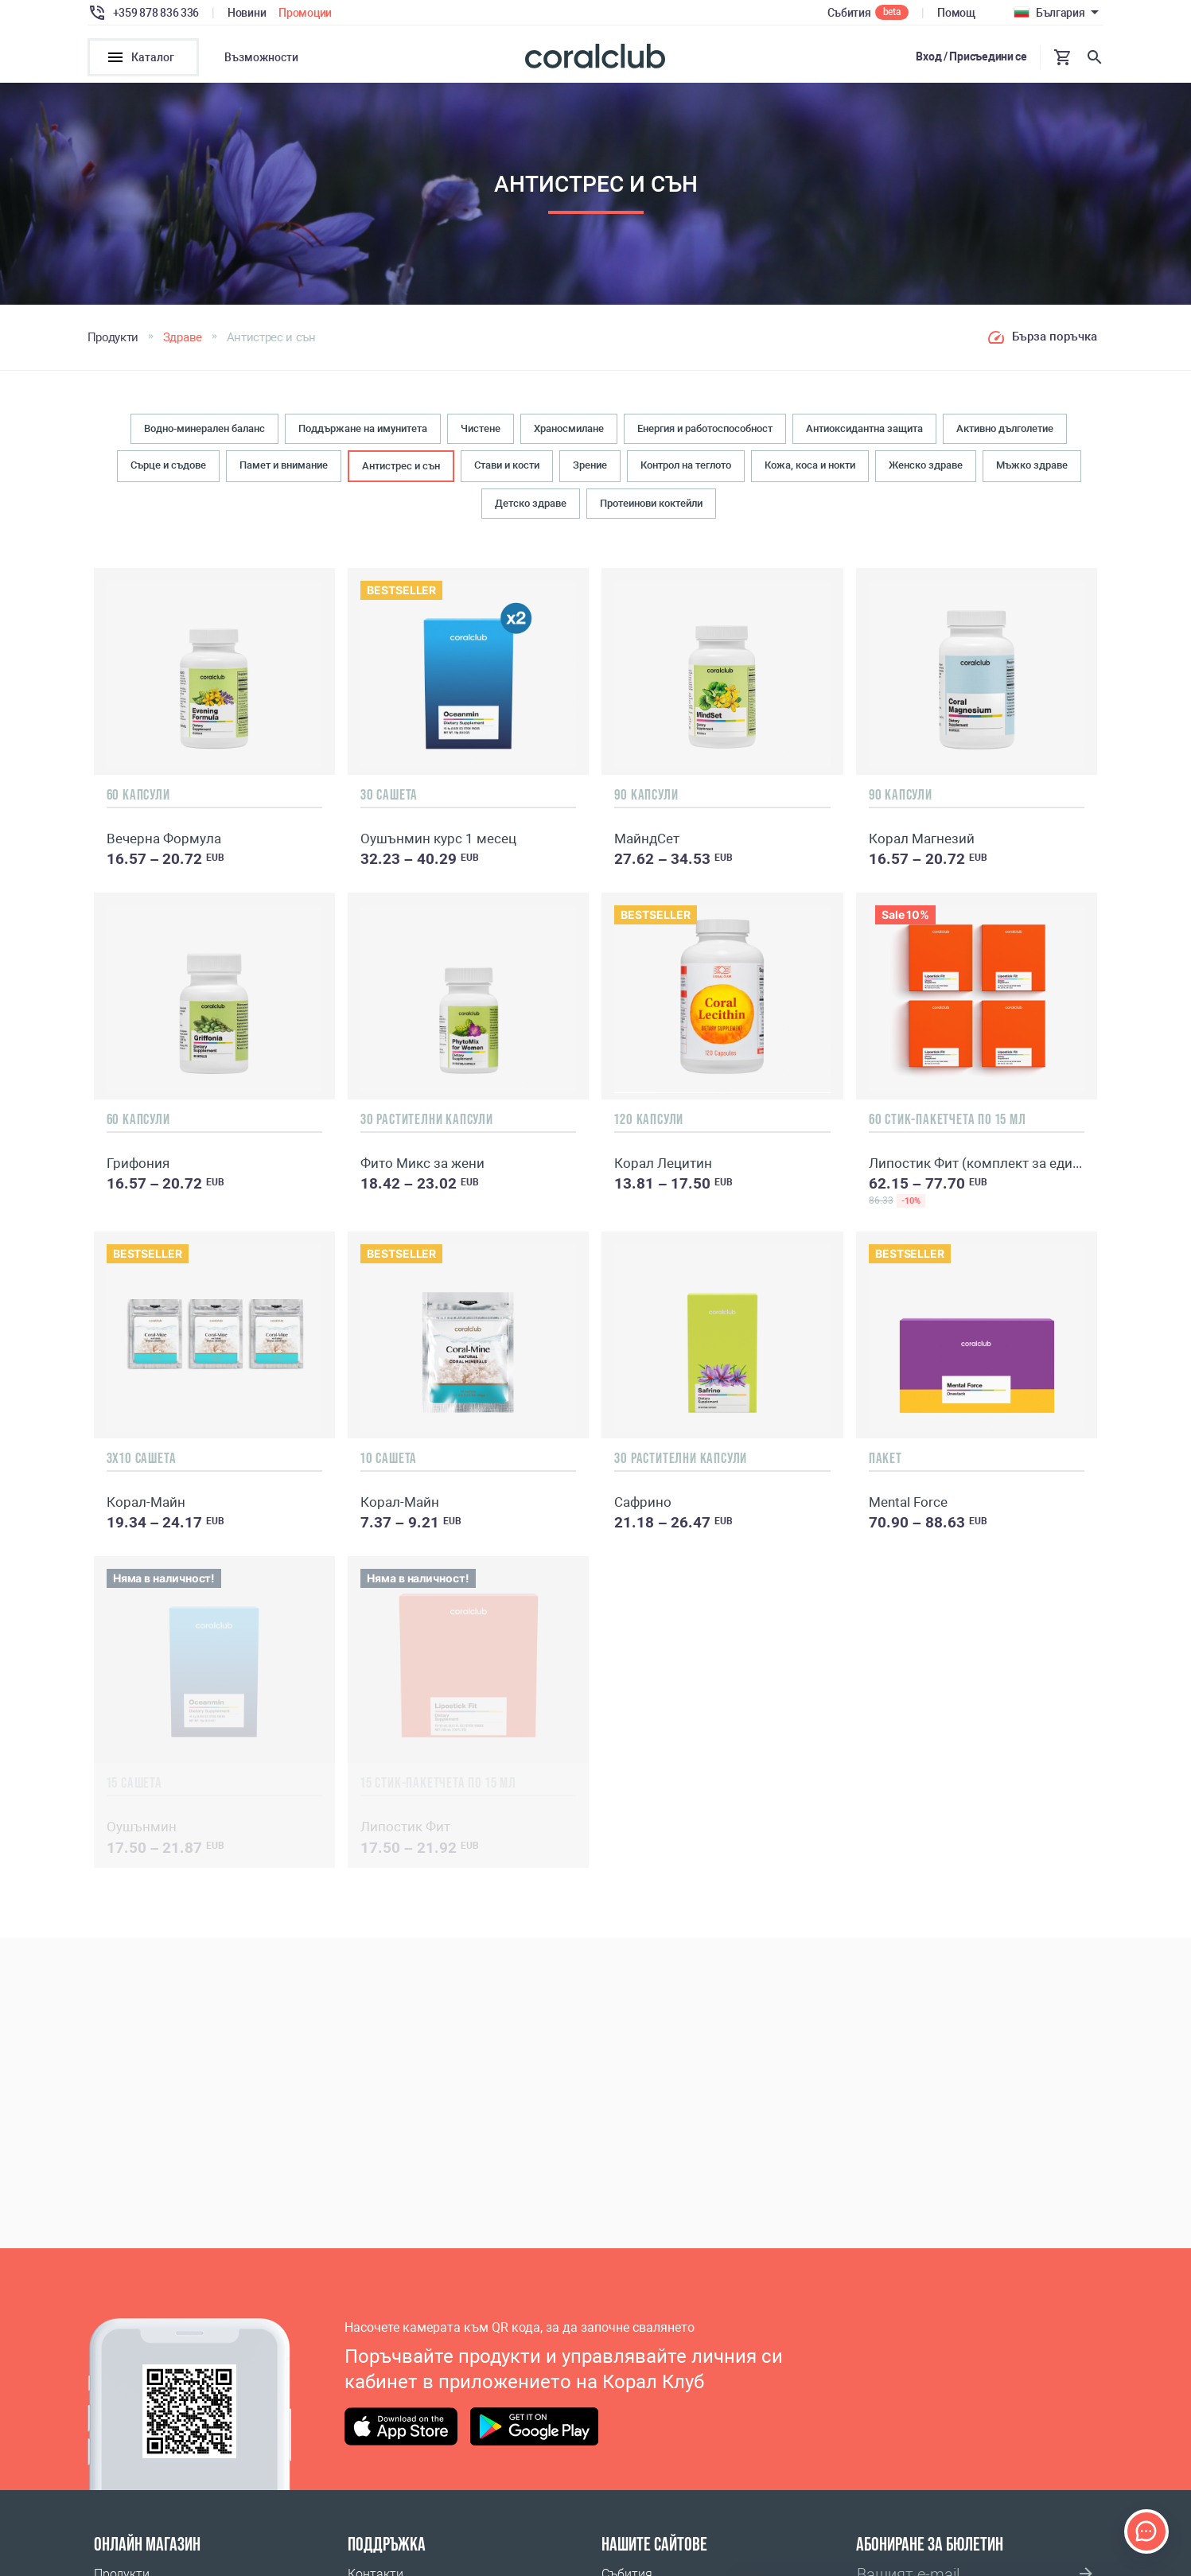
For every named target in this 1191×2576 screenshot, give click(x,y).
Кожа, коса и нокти (810, 470)
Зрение (590, 470)
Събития (849, 12)
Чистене (480, 433)
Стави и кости (506, 470)
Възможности (261, 57)
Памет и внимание (283, 470)
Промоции (305, 12)
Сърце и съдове (168, 470)
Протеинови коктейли (651, 509)
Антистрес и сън (401, 471)
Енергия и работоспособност (705, 433)
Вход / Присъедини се (971, 56)
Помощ (956, 12)
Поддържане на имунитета (362, 433)
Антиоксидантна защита (864, 433)
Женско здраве (926, 470)
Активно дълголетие (1004, 433)
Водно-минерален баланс (204, 433)
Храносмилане (569, 433)
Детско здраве (530, 509)
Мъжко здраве (1032, 470)
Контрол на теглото (685, 470)
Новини (247, 12)
